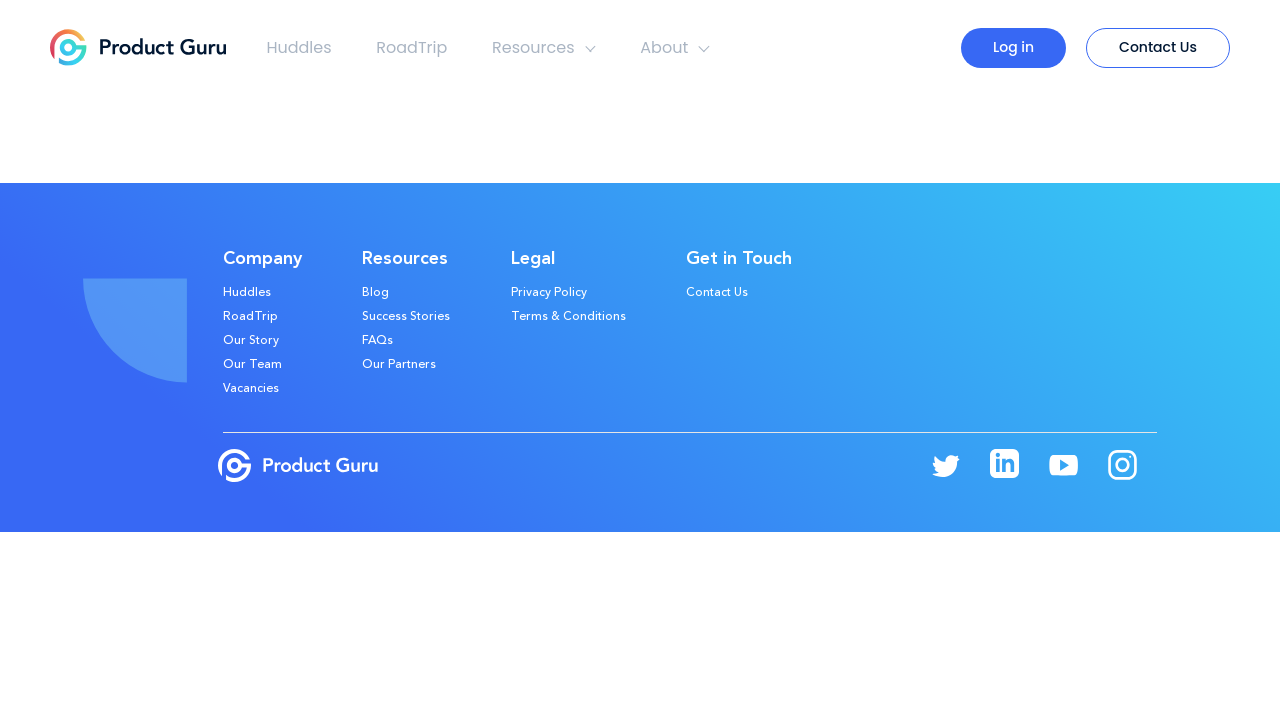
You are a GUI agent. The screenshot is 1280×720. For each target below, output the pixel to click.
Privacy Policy (549, 293)
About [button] (674, 47)
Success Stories (406, 317)
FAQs (377, 341)
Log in (1013, 47)
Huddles (298, 47)
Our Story (251, 341)
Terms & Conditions (568, 317)
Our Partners (399, 365)
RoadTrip (411, 47)
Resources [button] (543, 47)
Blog (375, 293)
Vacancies (251, 389)
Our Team (252, 365)
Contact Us (1158, 47)
